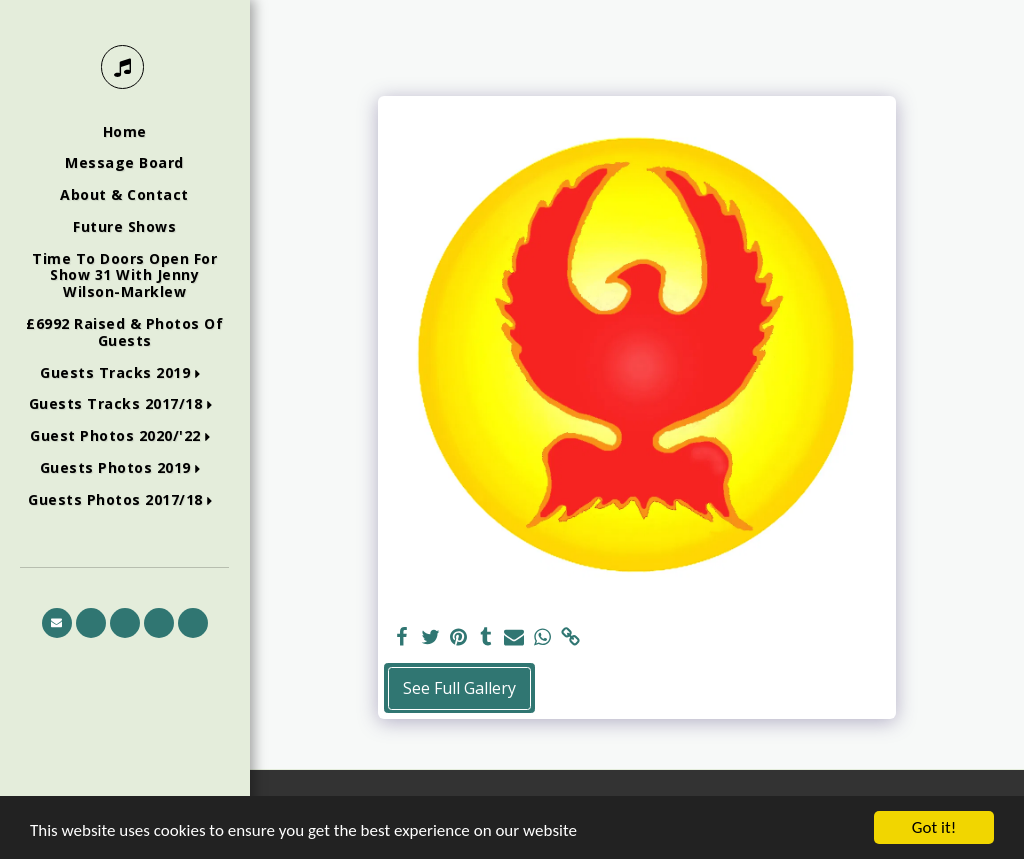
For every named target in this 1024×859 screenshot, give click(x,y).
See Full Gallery (459, 688)
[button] (124, 373)
